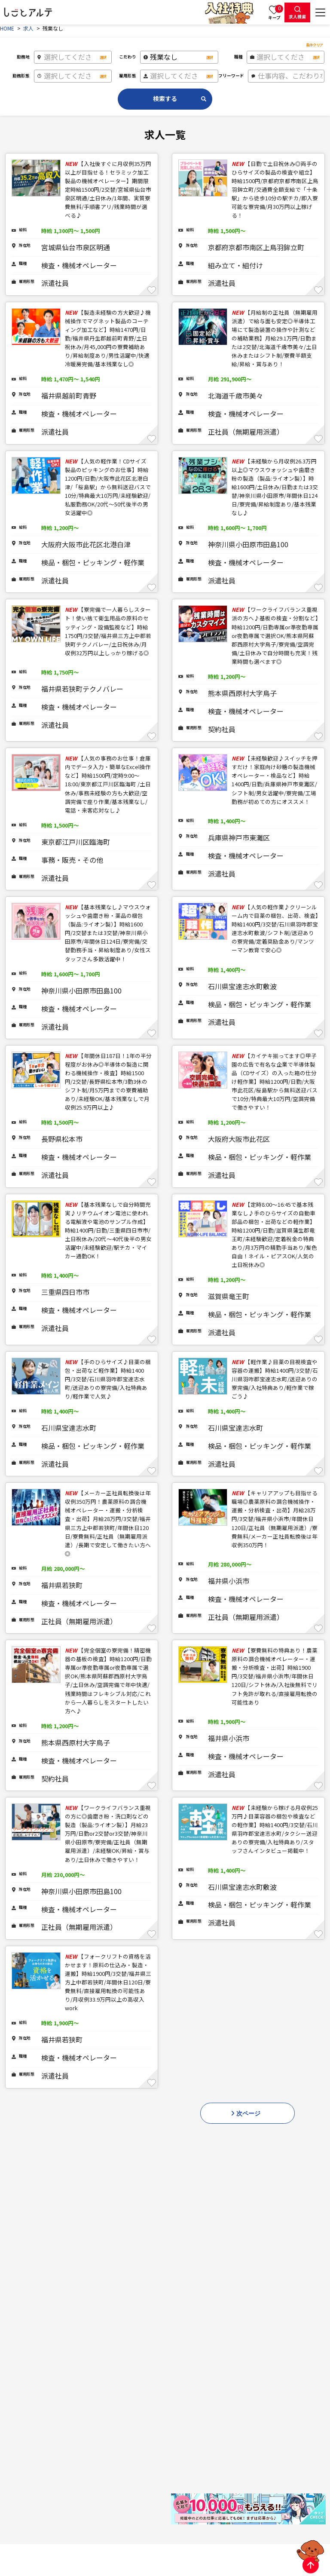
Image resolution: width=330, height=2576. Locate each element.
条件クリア (314, 44)
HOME (7, 28)
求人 (28, 28)
